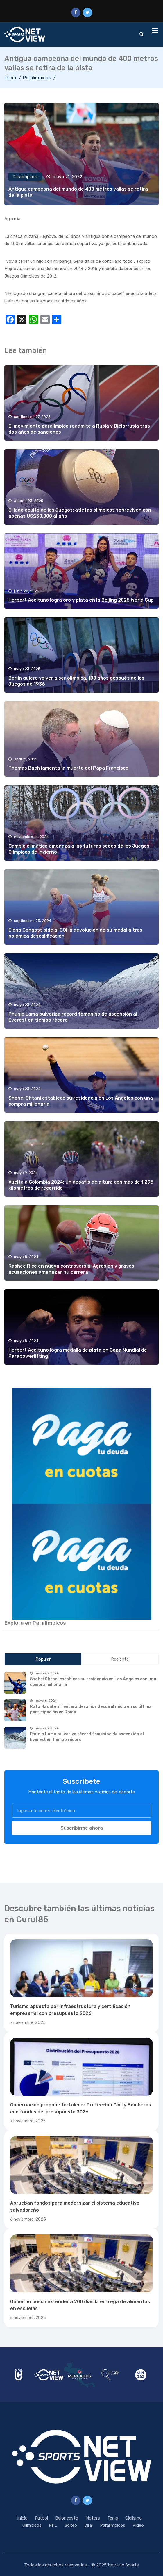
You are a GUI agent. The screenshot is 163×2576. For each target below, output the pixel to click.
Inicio (10, 78)
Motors (92, 2518)
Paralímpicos (37, 78)
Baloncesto (66, 2518)
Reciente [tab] (120, 1659)
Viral (88, 2525)
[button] (81, 1446)
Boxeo (70, 2525)
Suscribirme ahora (81, 1828)
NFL (53, 2525)
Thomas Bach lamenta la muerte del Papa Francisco (68, 768)
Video (138, 2525)
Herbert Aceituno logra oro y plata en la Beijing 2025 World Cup (81, 600)
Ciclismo (133, 2518)
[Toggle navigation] (155, 30)
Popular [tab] (43, 1659)
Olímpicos (32, 2525)
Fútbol (41, 2518)
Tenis (112, 2518)
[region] (81, 1446)
